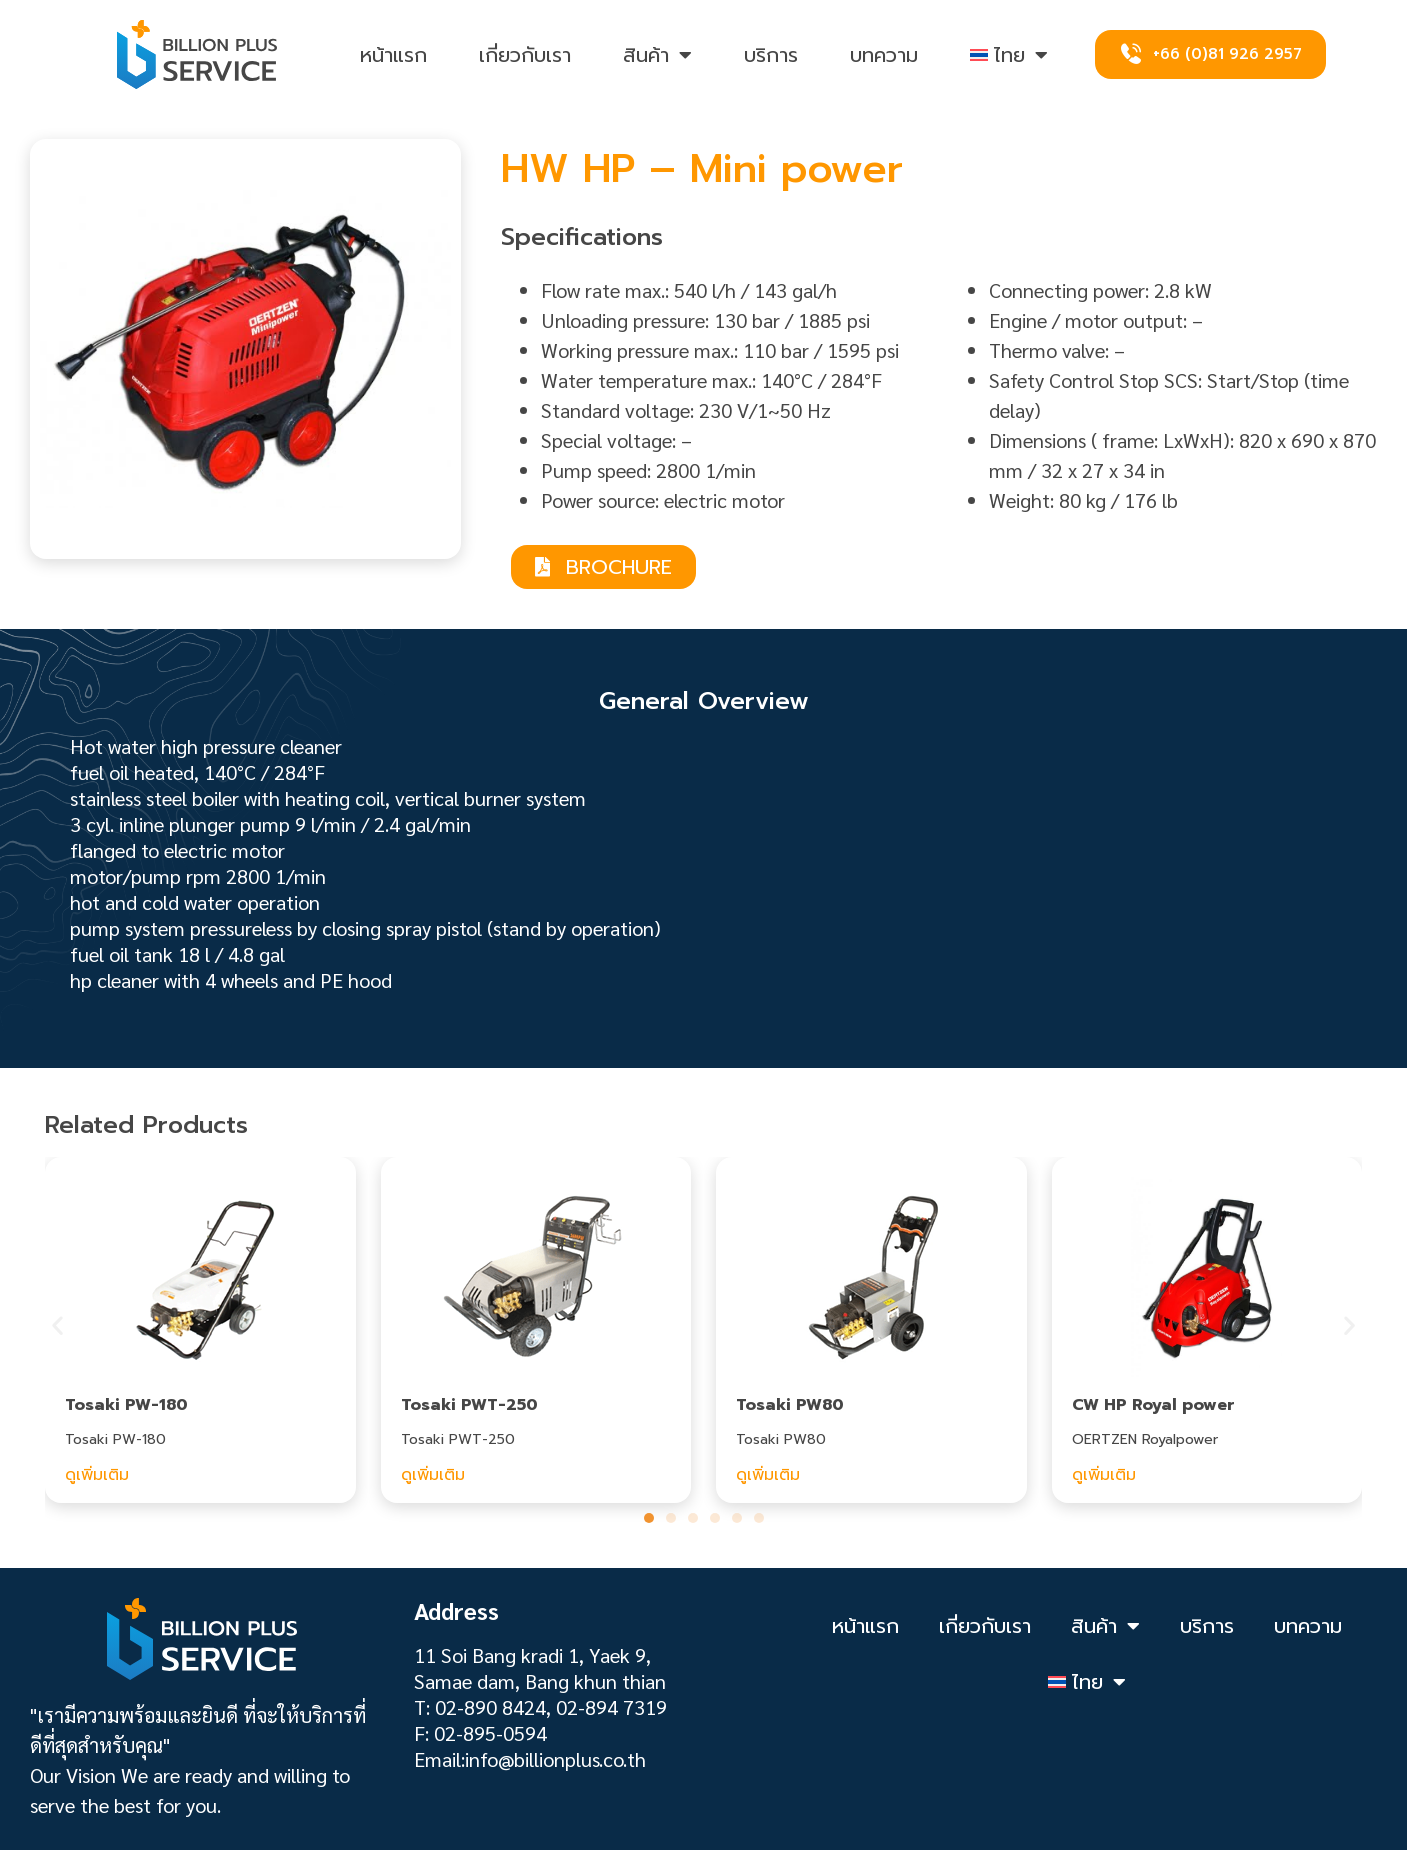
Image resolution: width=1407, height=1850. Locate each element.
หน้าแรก (393, 55)
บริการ (771, 55)
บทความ (884, 55)
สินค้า (657, 55)
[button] (57, 1324)
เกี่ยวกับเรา (525, 55)
